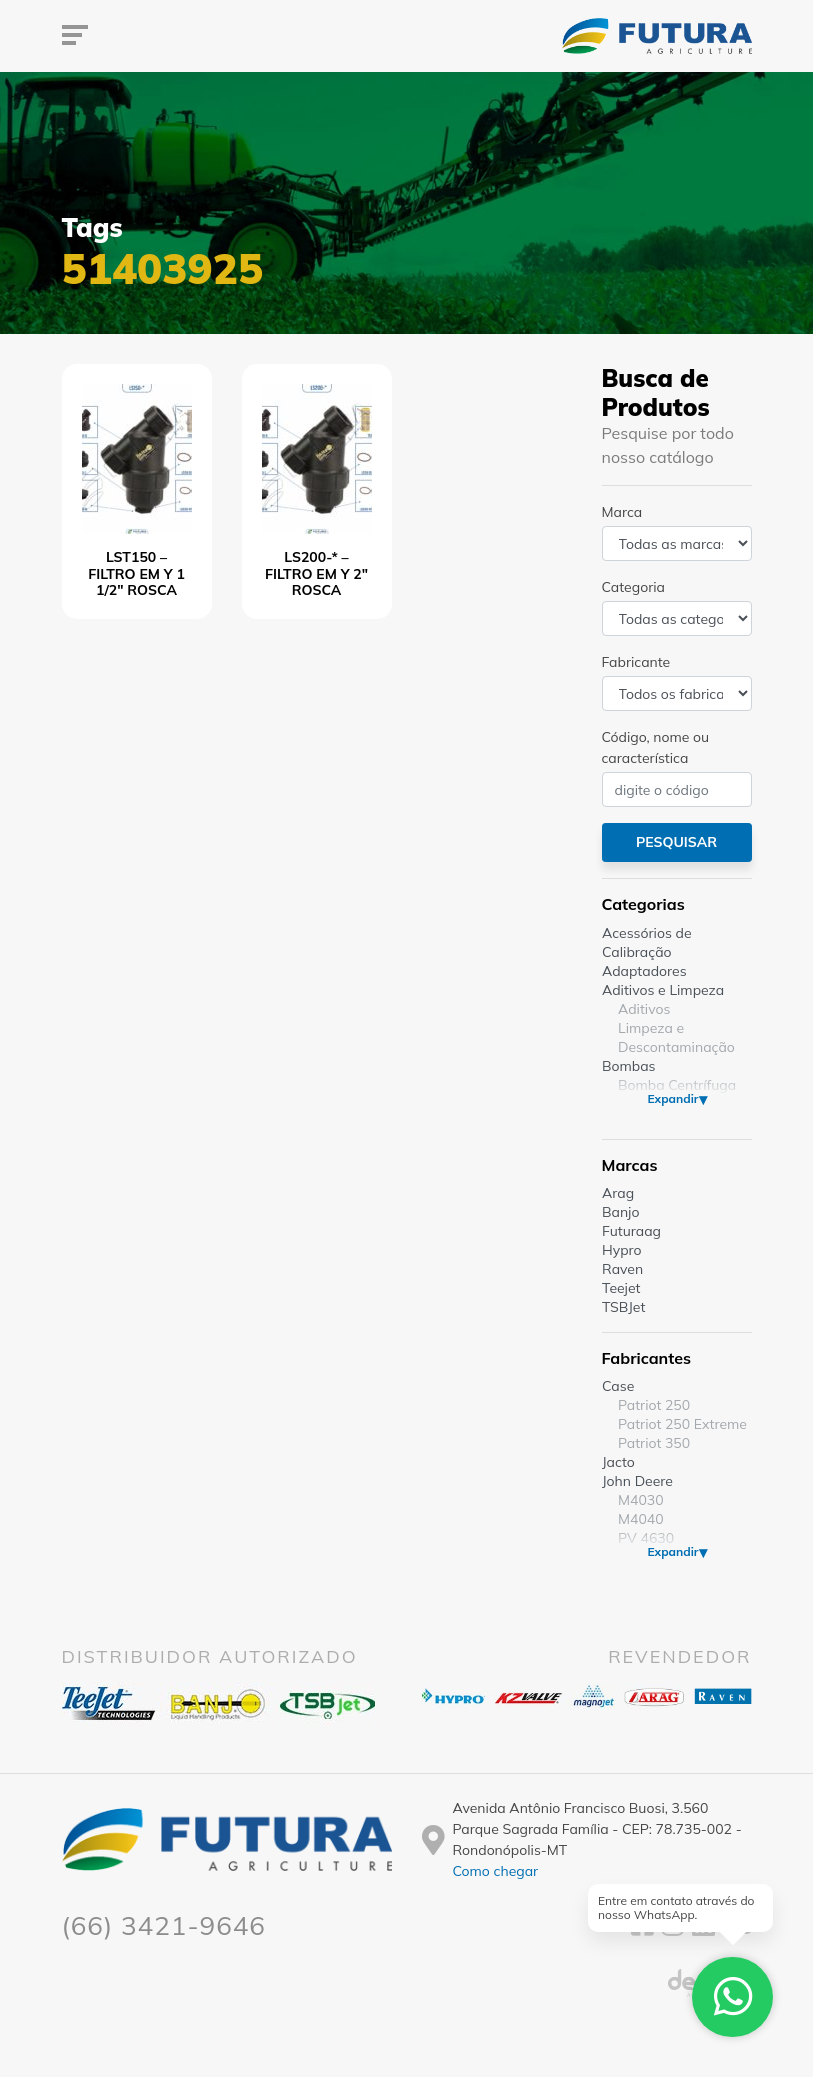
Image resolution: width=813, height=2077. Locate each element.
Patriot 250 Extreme (682, 1424)
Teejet (621, 1288)
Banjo (620, 1212)
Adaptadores (644, 971)
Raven (622, 1269)
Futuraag (631, 1231)
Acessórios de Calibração (647, 942)
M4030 (641, 1500)
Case (618, 1386)
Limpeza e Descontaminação (676, 1037)
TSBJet (623, 1307)
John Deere (637, 1481)
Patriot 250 (654, 1405)
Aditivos (644, 1009)
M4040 (641, 1519)
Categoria (633, 587)
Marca (622, 512)
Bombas (629, 1066)
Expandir (672, 1098)
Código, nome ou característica (656, 747)
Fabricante (636, 662)
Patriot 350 (654, 1443)
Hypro (622, 1250)
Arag (618, 1193)
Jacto (618, 1462)
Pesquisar (676, 842)
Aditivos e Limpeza (663, 990)
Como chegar (496, 1871)
